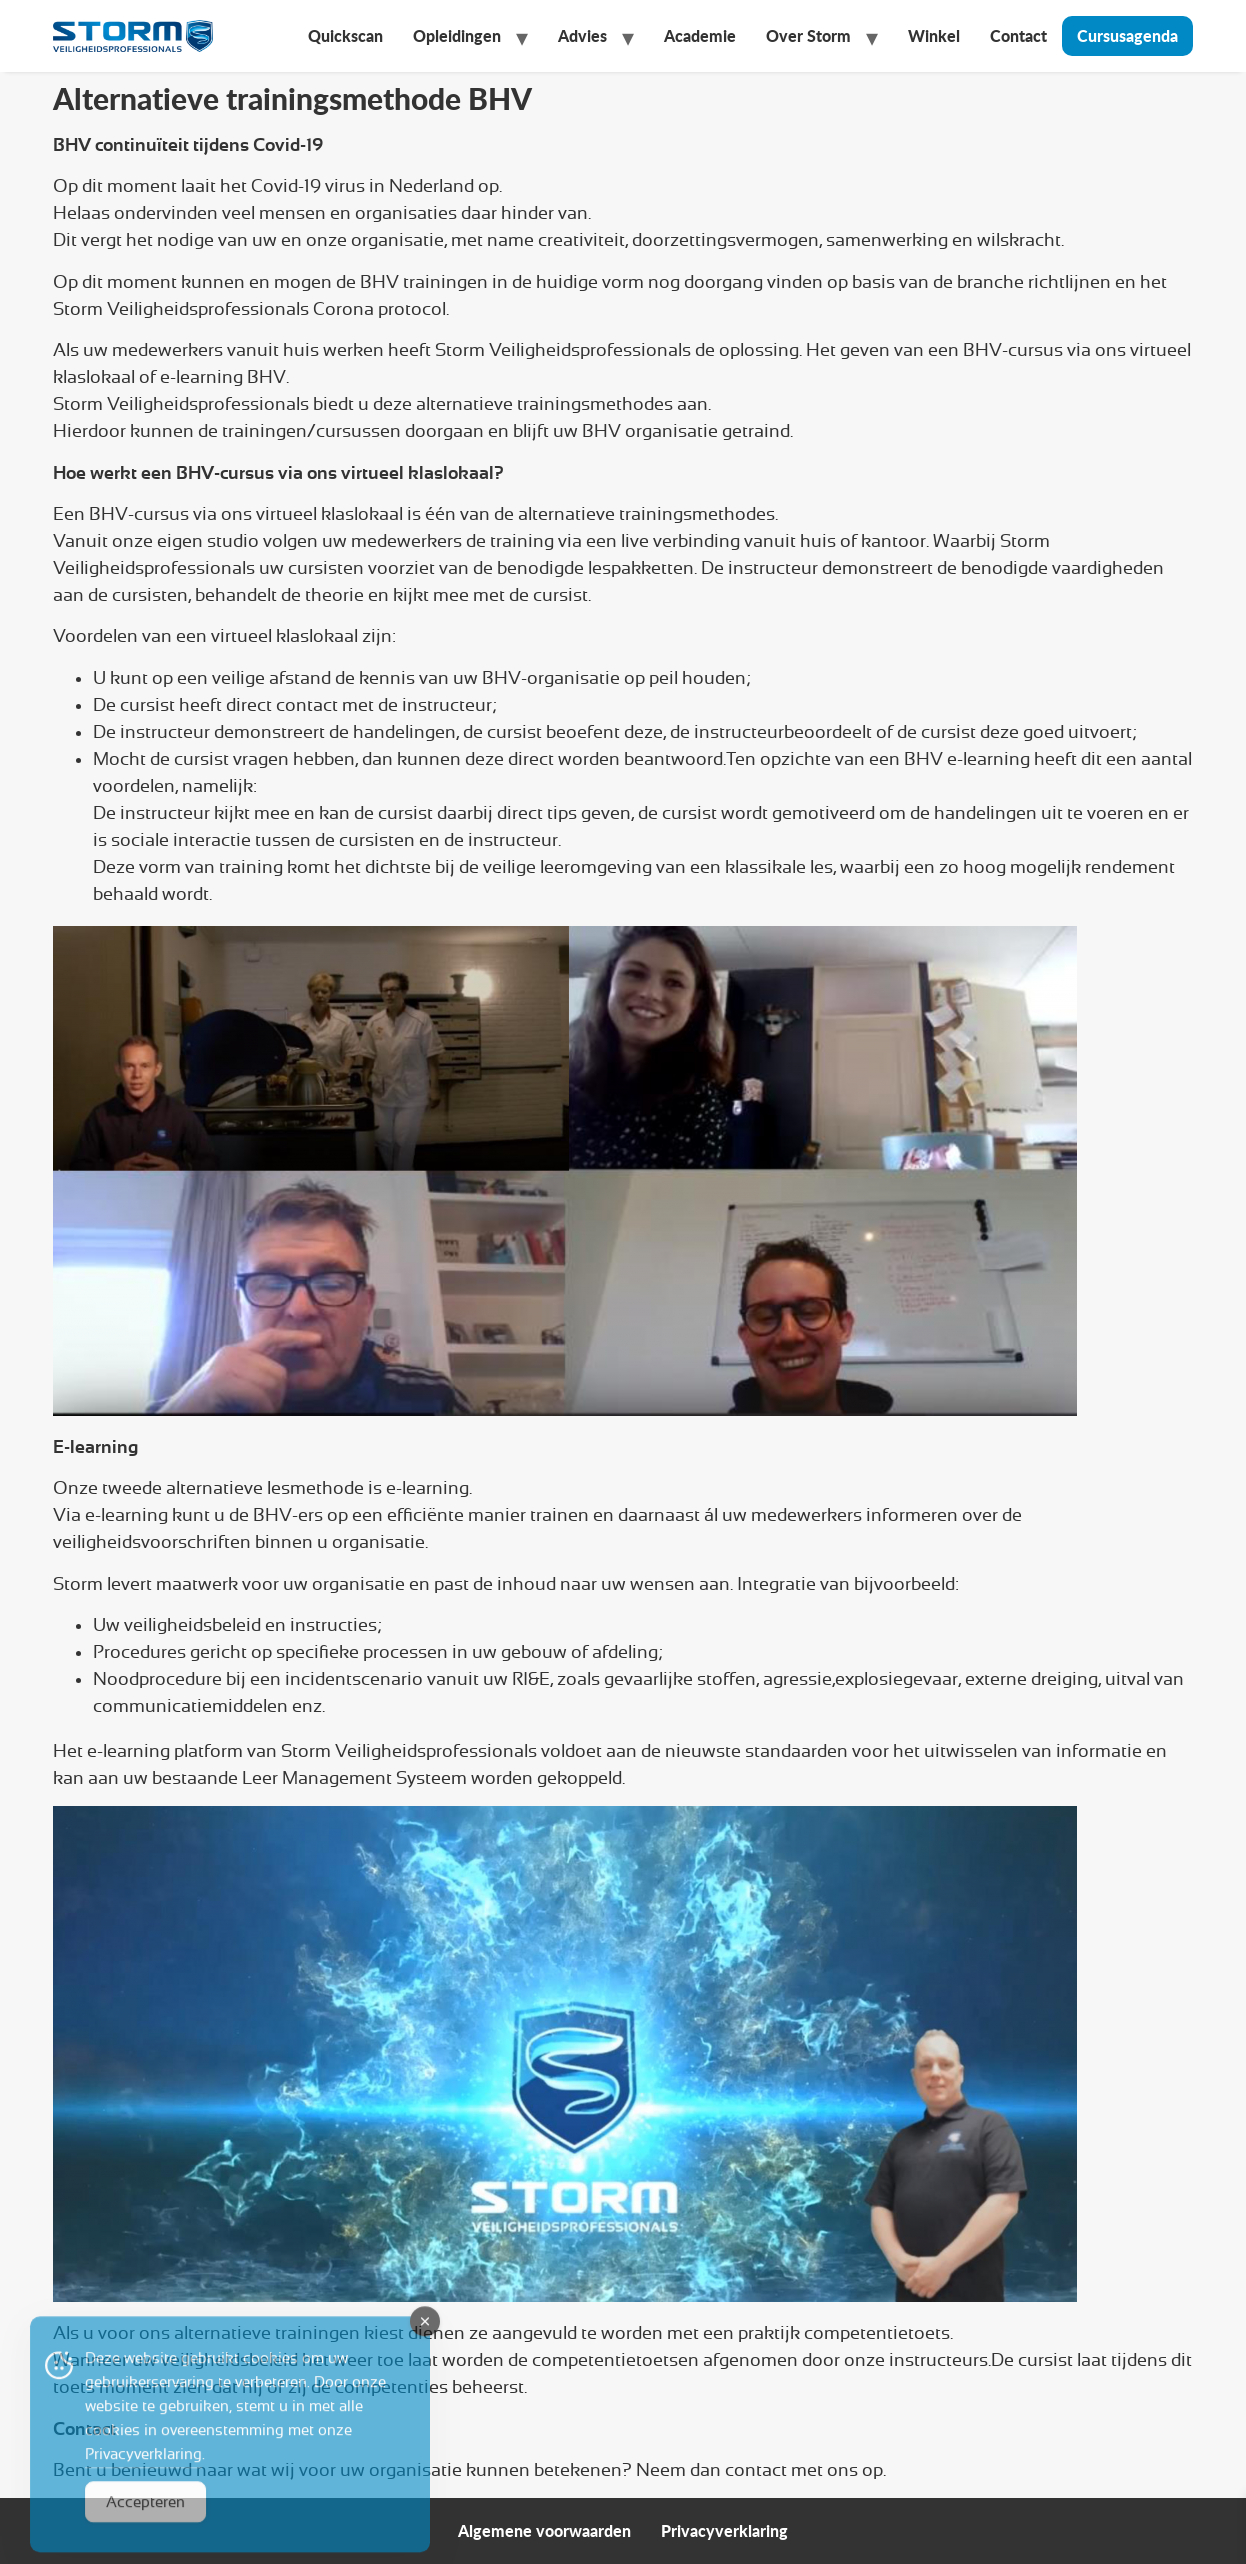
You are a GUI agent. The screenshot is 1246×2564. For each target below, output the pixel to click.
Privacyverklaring (724, 2530)
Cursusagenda (1127, 35)
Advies (582, 35)
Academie (700, 35)
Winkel (934, 35)
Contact (1018, 35)
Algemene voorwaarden (544, 2530)
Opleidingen (457, 35)
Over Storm (808, 35)
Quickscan (345, 35)
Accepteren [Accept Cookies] (145, 2524)
